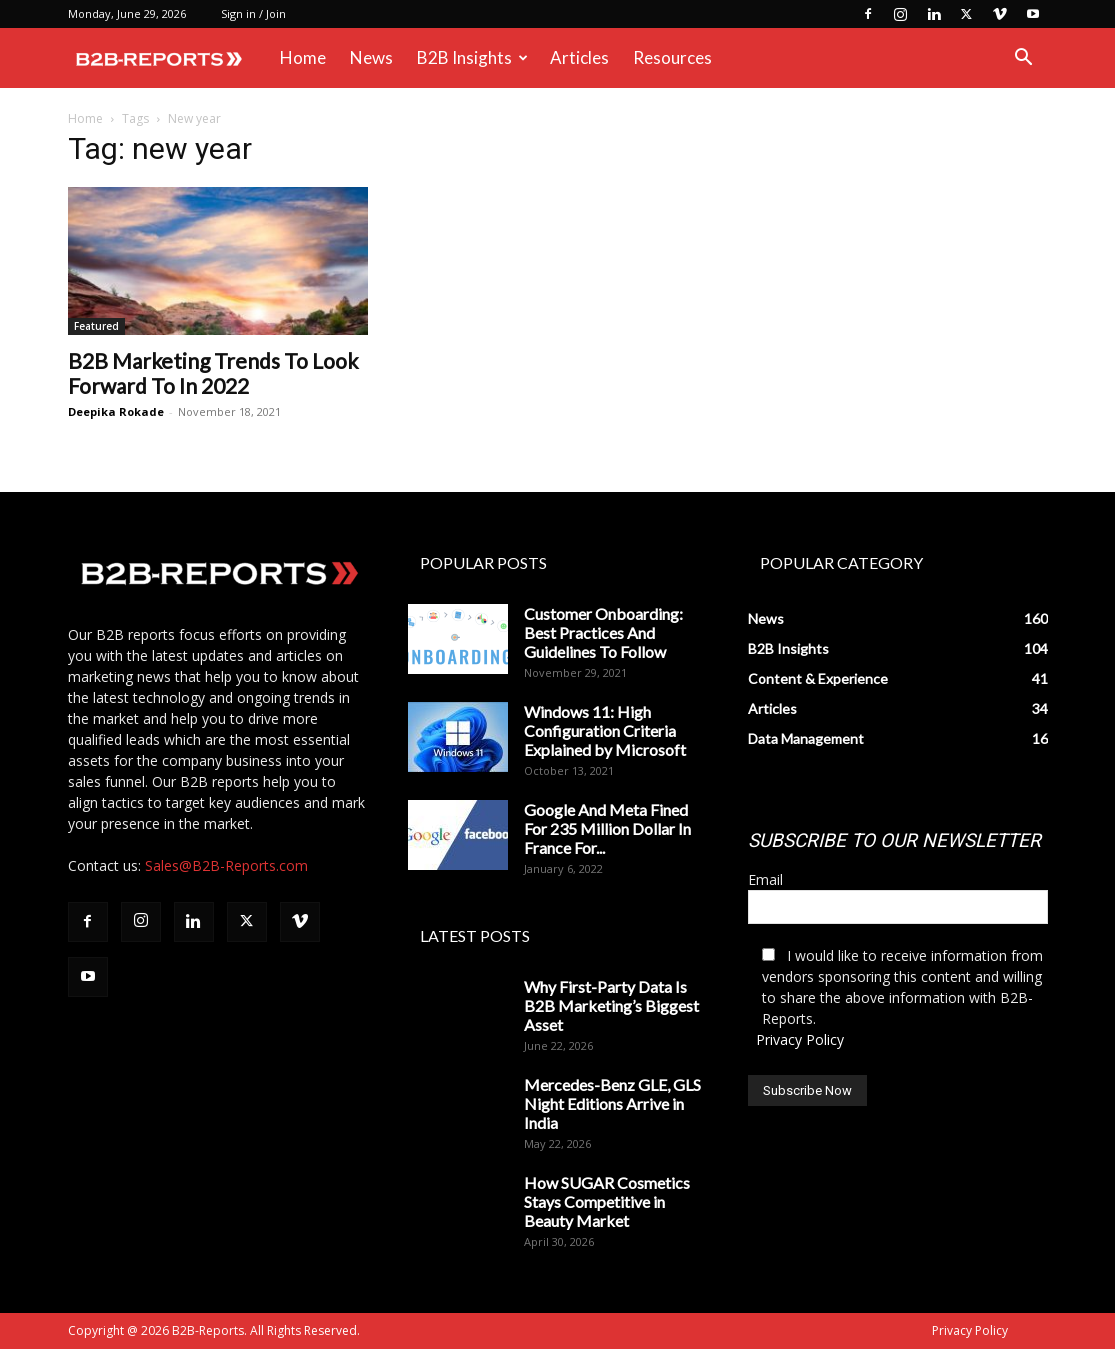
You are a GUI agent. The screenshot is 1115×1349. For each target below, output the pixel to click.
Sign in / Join (253, 13)
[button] (1024, 59)
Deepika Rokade (116, 411)
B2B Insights (472, 57)
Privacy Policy (800, 1039)
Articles (579, 57)
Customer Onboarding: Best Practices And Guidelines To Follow (603, 632)
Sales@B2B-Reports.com (226, 865)
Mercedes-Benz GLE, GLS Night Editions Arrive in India (612, 1103)
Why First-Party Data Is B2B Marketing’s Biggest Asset (611, 1005)
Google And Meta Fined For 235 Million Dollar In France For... (607, 828)
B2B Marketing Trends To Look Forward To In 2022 (213, 373)
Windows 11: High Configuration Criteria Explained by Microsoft (605, 730)
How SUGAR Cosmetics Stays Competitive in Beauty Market (607, 1201)
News (371, 57)
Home (303, 57)
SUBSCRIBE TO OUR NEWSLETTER (894, 840)
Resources (672, 57)
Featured (96, 326)
